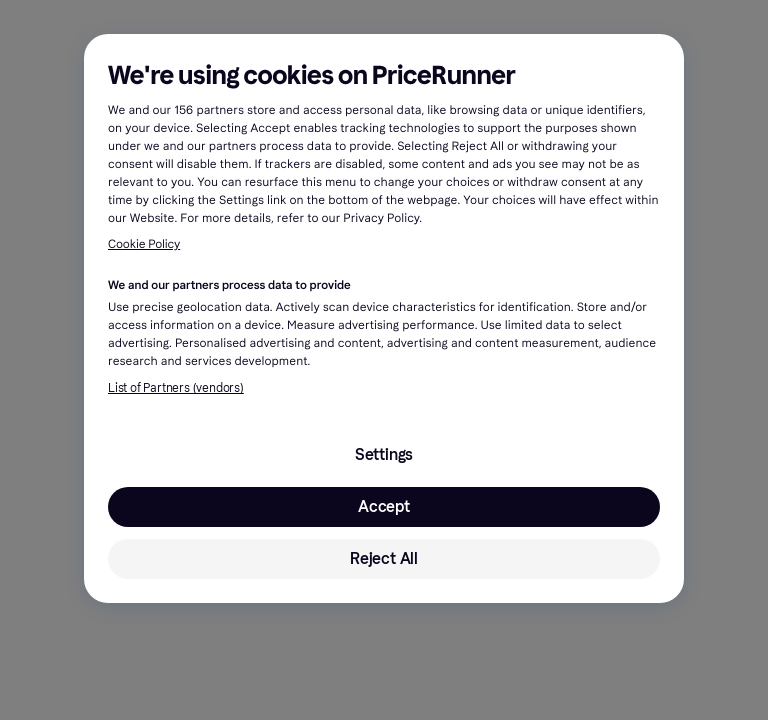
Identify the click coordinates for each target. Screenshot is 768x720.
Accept (384, 506)
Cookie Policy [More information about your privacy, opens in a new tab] (144, 245)
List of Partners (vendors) (176, 388)
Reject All (384, 558)
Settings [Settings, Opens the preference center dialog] (384, 454)
